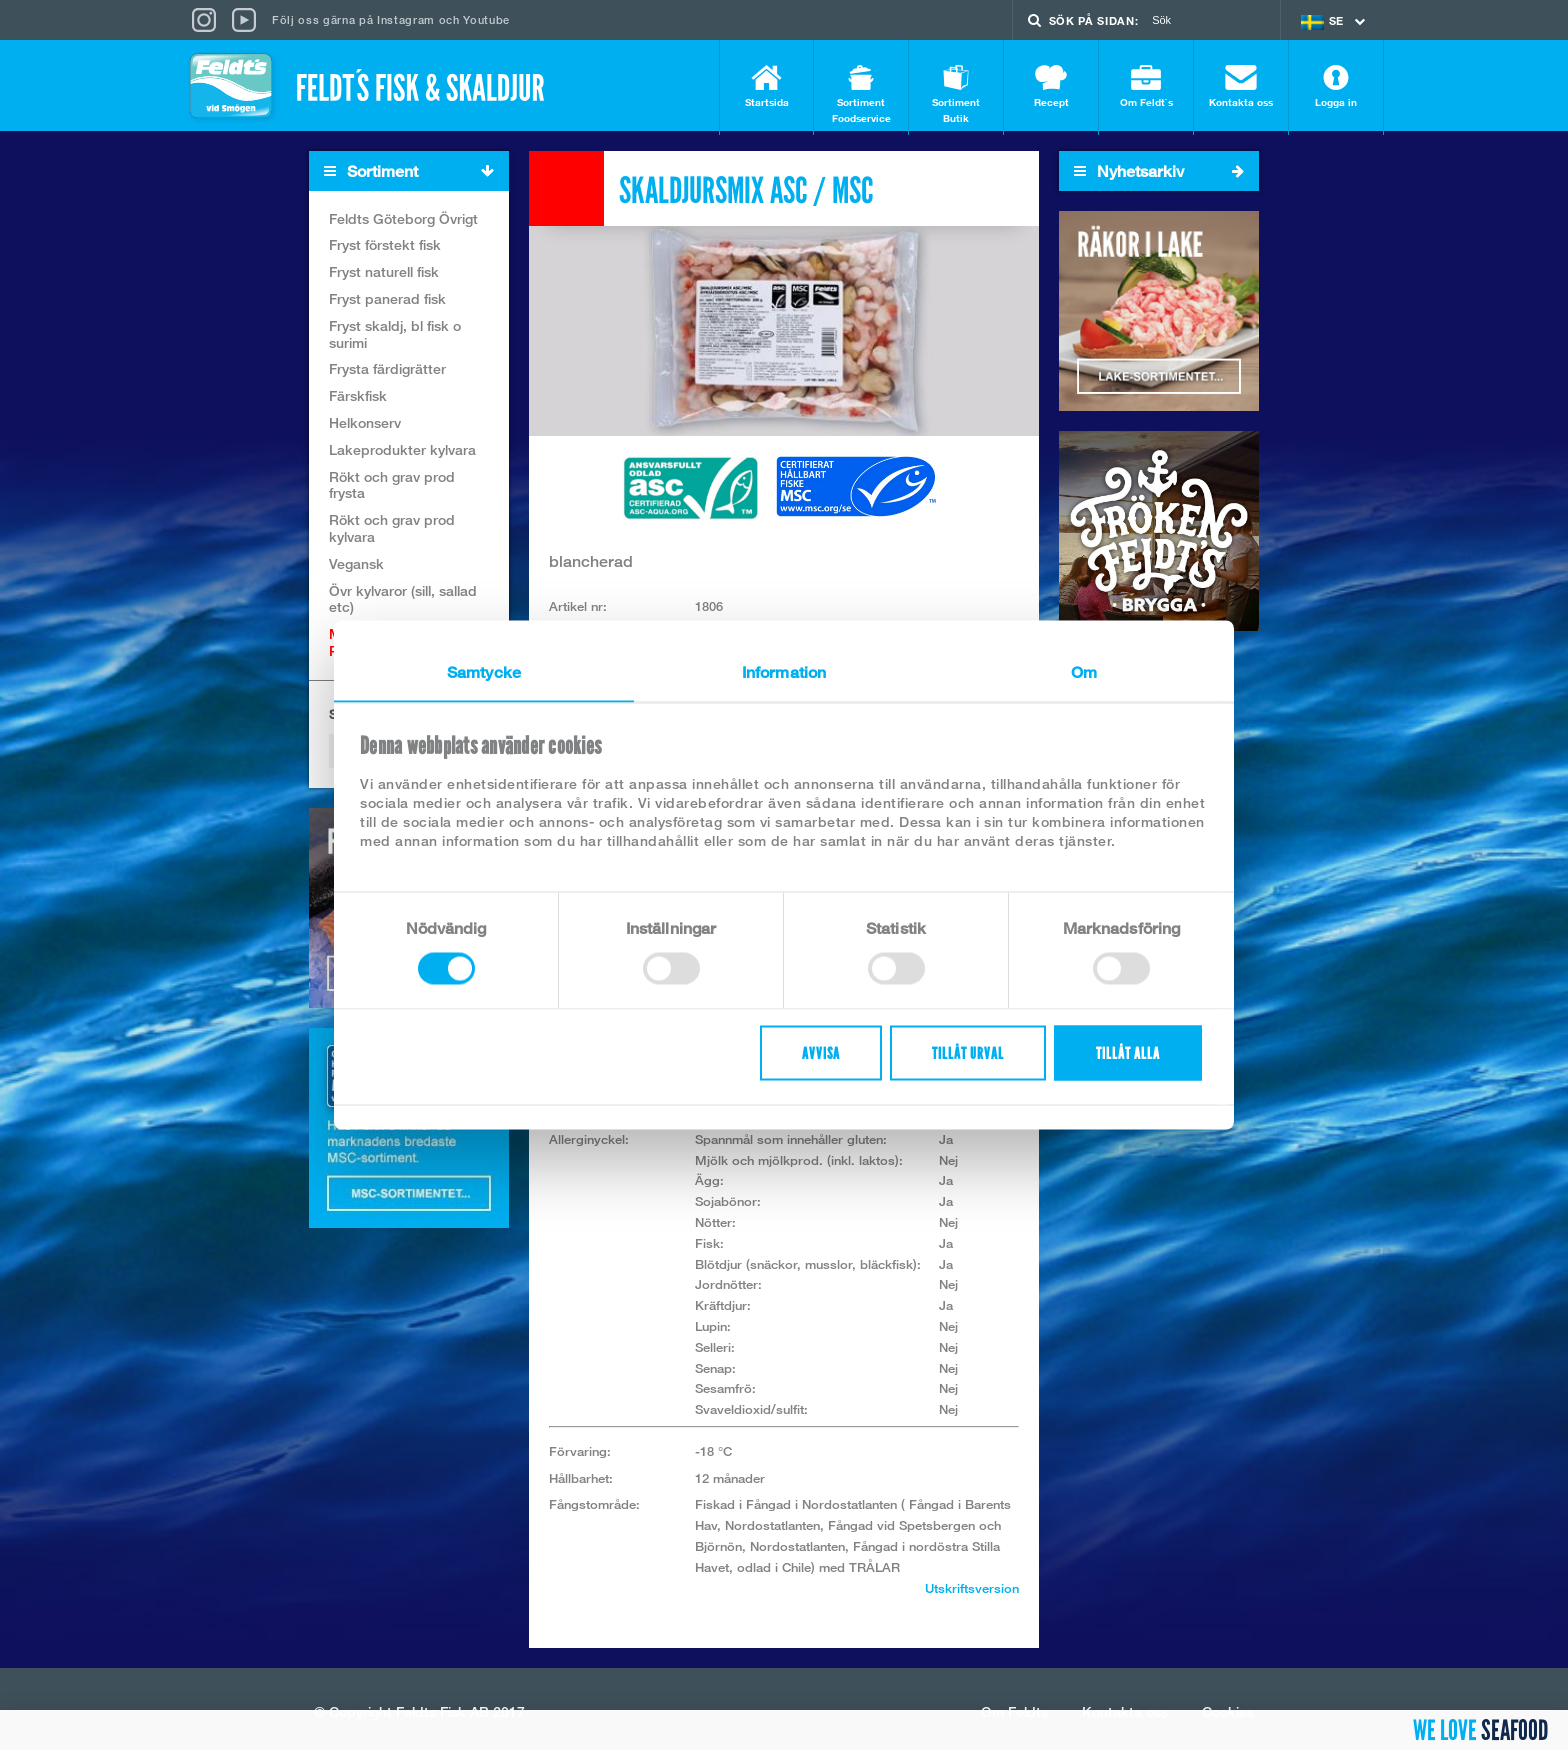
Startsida (766, 86)
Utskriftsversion (972, 1592)
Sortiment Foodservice (861, 94)
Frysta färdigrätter (387, 373)
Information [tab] (784, 672)
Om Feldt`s (1146, 86)
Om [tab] (1084, 672)
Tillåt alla (1128, 1053)
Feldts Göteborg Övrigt (403, 222)
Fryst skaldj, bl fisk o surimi (395, 338)
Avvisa (821, 1053)
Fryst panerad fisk (387, 302)
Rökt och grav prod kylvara (392, 533)
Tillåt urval (968, 1053)
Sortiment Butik (956, 94)
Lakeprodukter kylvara (402, 453)
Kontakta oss (1241, 86)
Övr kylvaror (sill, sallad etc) (403, 603)
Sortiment (416, 175)
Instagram (406, 19)
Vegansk (356, 567)
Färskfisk (358, 400)
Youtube (486, 19)
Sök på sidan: (1094, 20)
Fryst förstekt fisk (385, 249)
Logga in (1336, 86)
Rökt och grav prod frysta (392, 489)
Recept (1051, 86)
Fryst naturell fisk (384, 276)
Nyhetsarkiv (1159, 175)
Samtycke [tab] (484, 672)
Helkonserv (365, 426)
